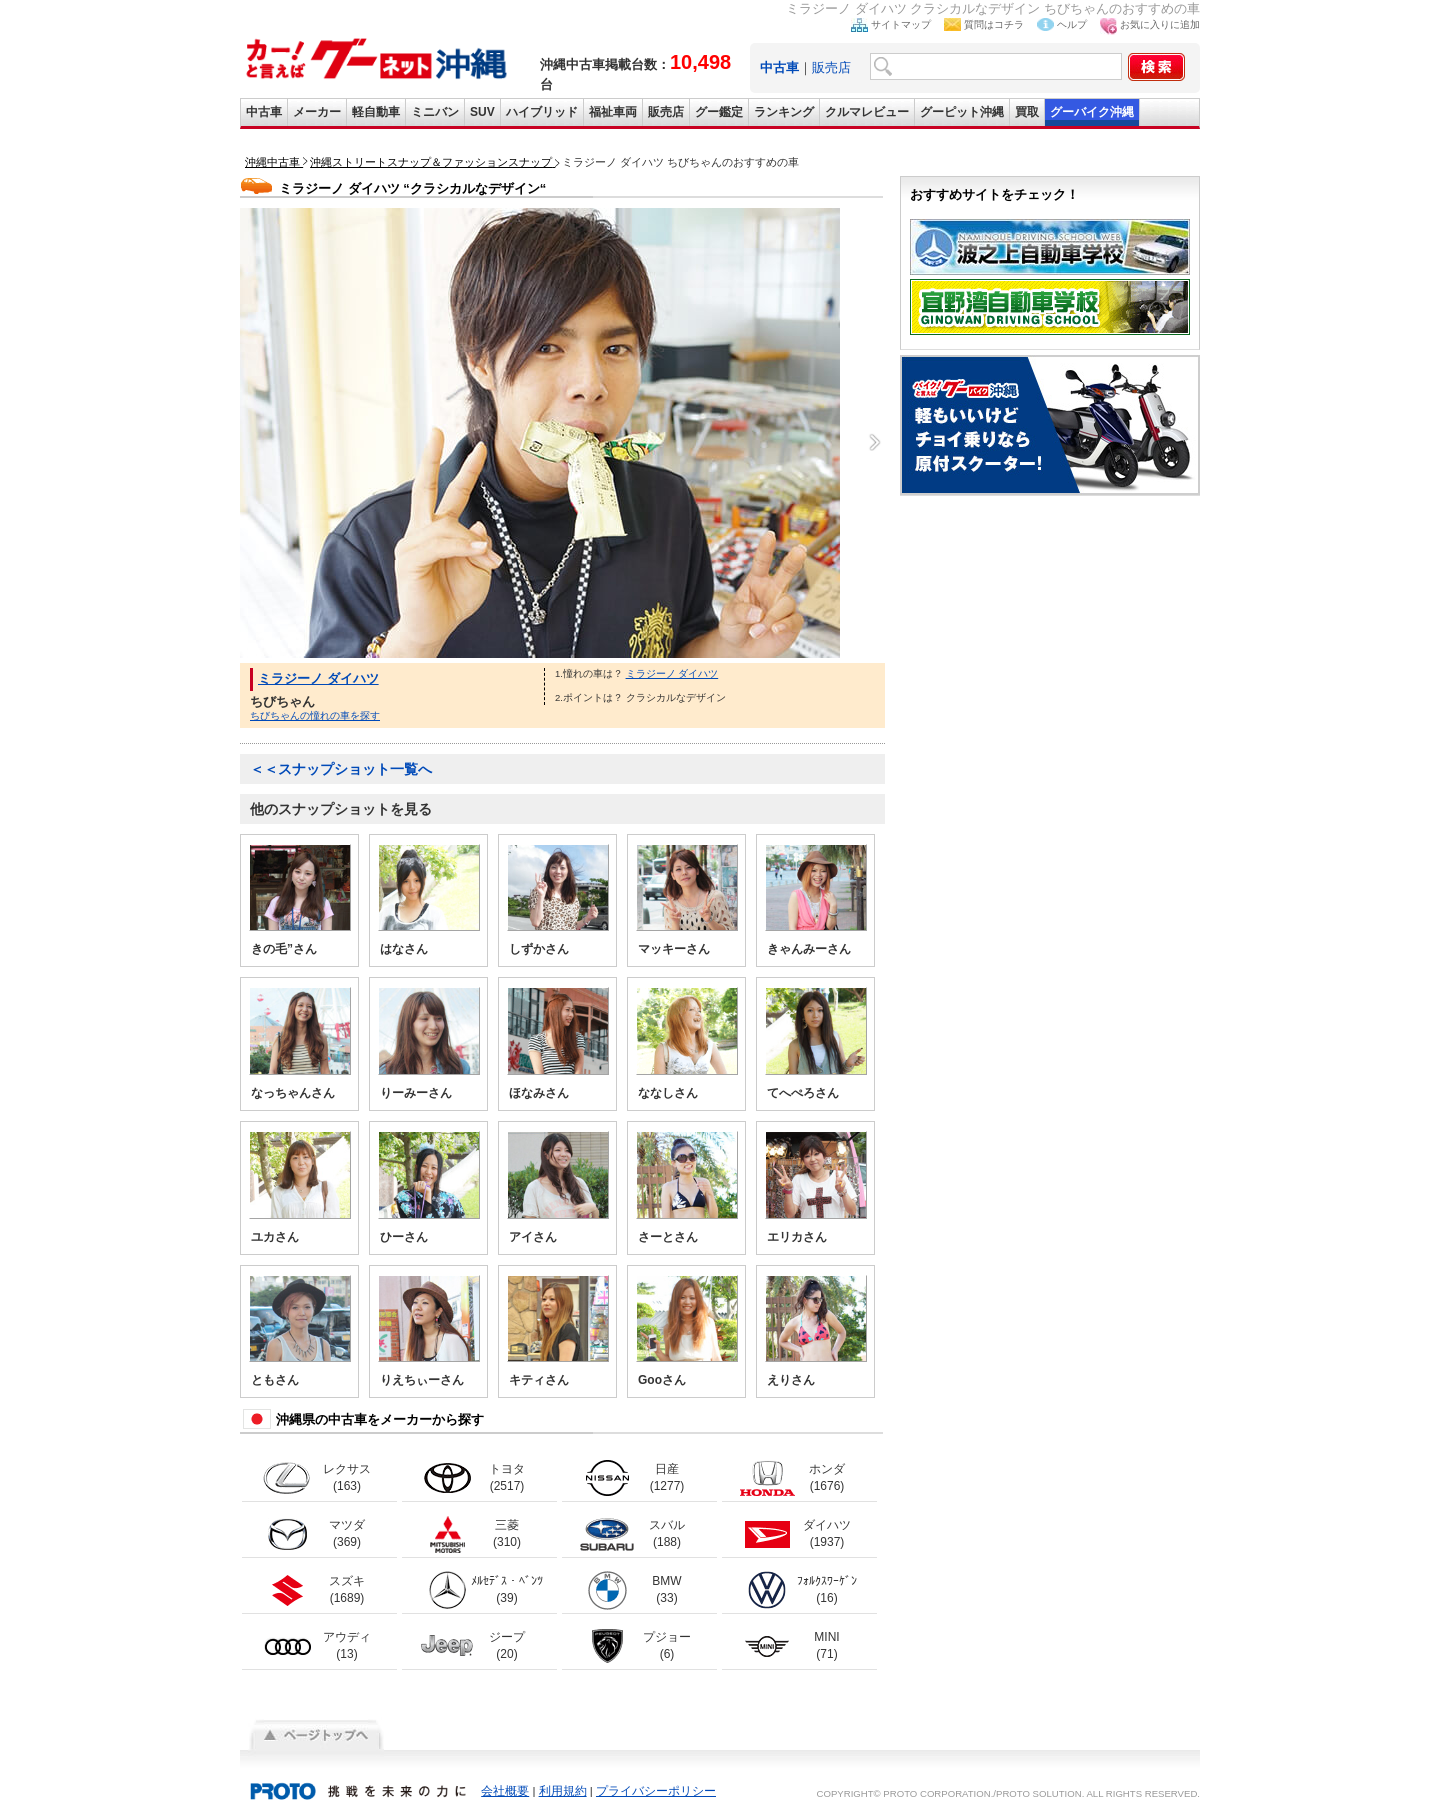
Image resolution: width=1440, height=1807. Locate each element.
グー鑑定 (719, 112)
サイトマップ (901, 24)
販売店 (831, 67)
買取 (1027, 112)
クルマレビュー (867, 112)
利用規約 (563, 1791)
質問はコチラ (994, 24)
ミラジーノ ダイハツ (318, 678)
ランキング (784, 112)
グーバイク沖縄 (1092, 112)
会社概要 (505, 1791)
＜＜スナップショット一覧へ (341, 769)
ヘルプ (1072, 24)
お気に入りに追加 (1160, 24)
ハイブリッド (542, 112)
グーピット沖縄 (962, 112)
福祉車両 (613, 112)
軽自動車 (376, 112)
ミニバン (435, 112)
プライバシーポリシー (656, 1791)
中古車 (264, 112)
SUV (482, 112)
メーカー (317, 112)
